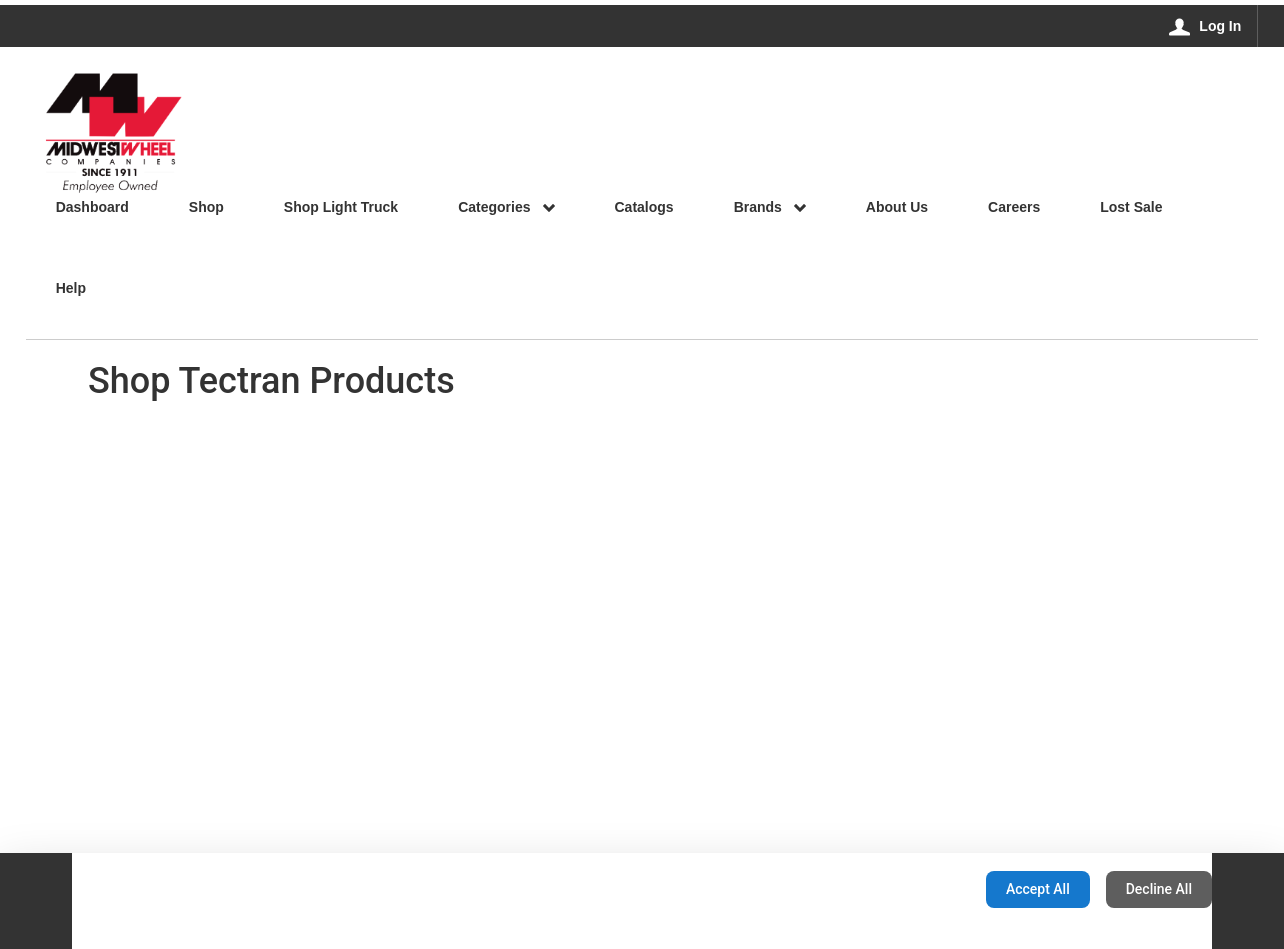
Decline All (1159, 889)
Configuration (907, 889)
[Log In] (1205, 26)
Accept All (1038, 889)
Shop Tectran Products (271, 381)
